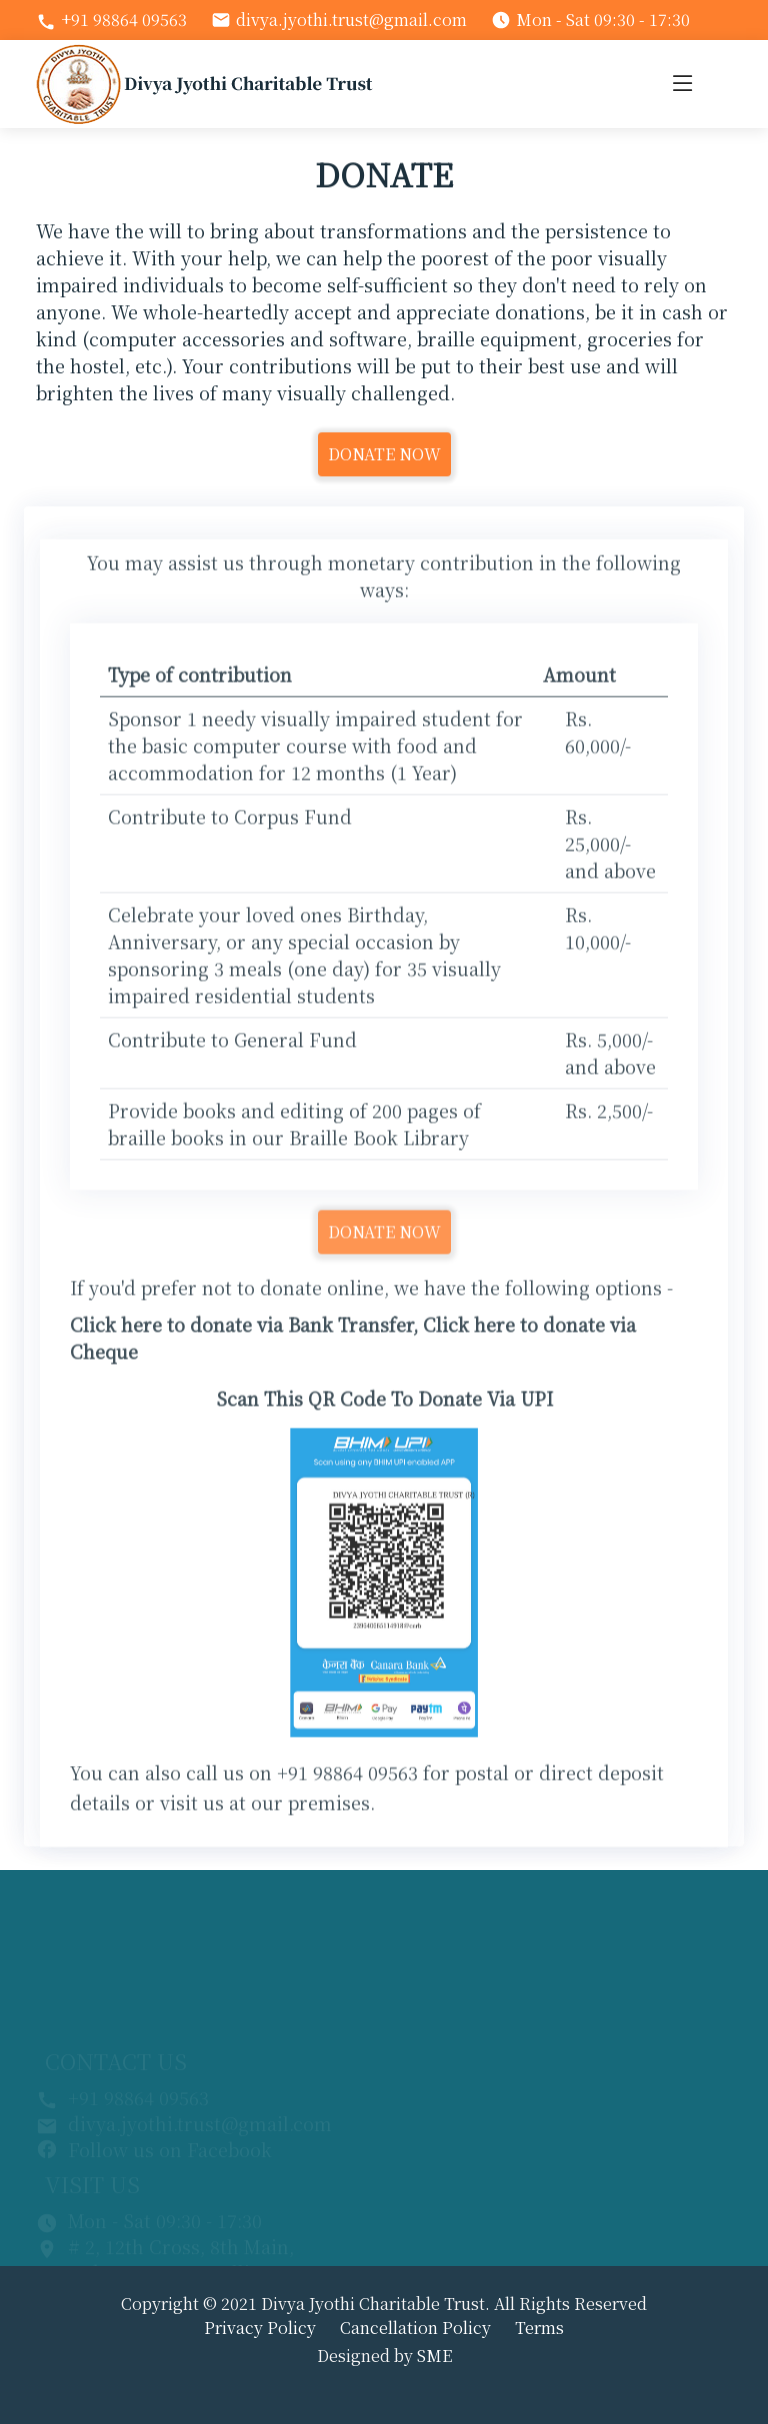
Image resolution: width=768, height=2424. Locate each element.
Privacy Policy (260, 2327)
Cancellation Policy (415, 2327)
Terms (539, 2327)
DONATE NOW (384, 464)
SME (434, 2355)
